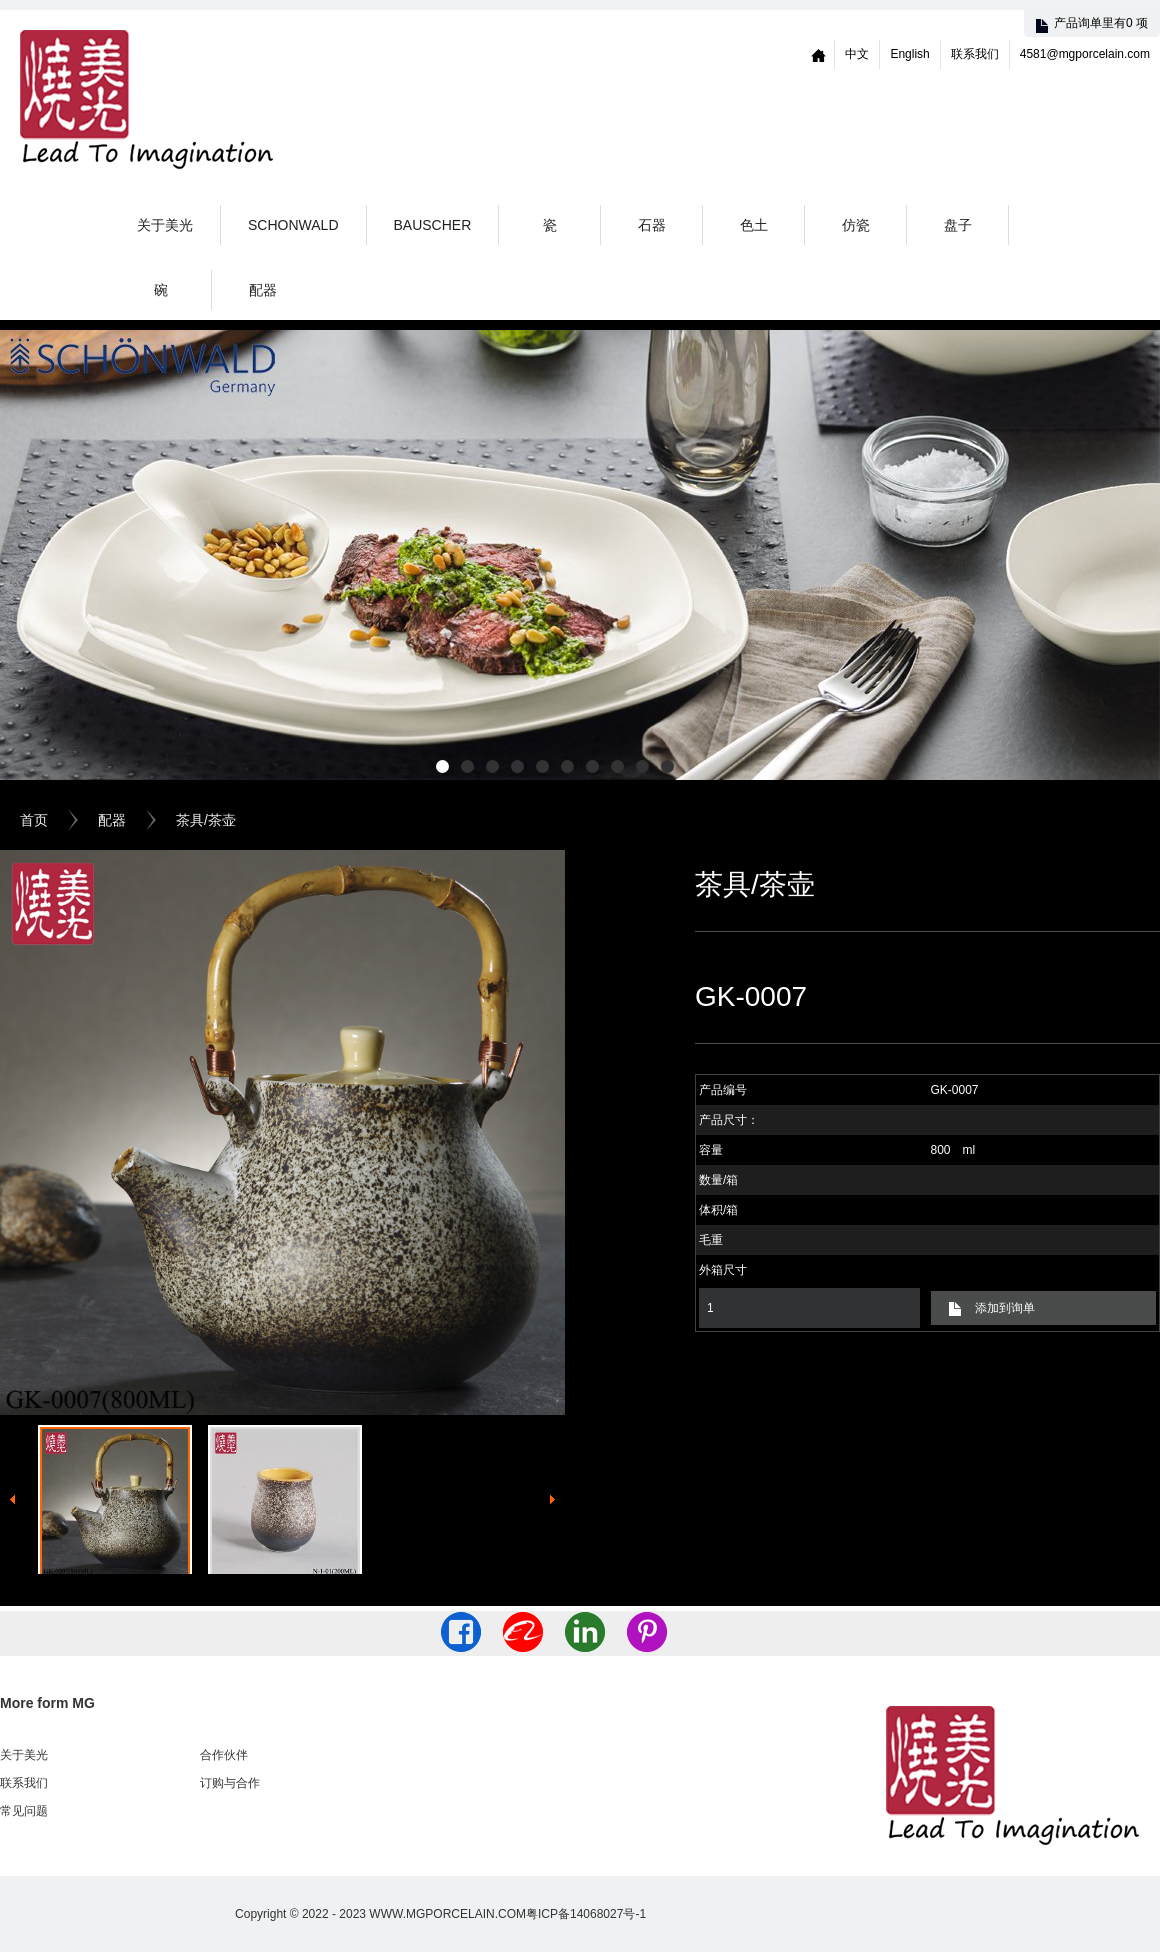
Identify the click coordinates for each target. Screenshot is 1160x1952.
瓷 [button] (550, 225)
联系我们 (975, 54)
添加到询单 (1005, 1308)
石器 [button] (652, 225)
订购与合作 (230, 1783)
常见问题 (24, 1811)
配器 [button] (263, 290)
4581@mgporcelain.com (1085, 54)
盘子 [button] (958, 225)
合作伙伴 (224, 1755)
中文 (857, 54)
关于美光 (165, 225)
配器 (112, 820)
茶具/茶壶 (206, 820)
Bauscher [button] (433, 225)
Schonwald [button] (293, 225)
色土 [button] (754, 225)
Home (819, 54)
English (909, 54)
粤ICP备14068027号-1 (586, 1914)
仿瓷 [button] (856, 225)
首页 (34, 820)
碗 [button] (161, 290)
